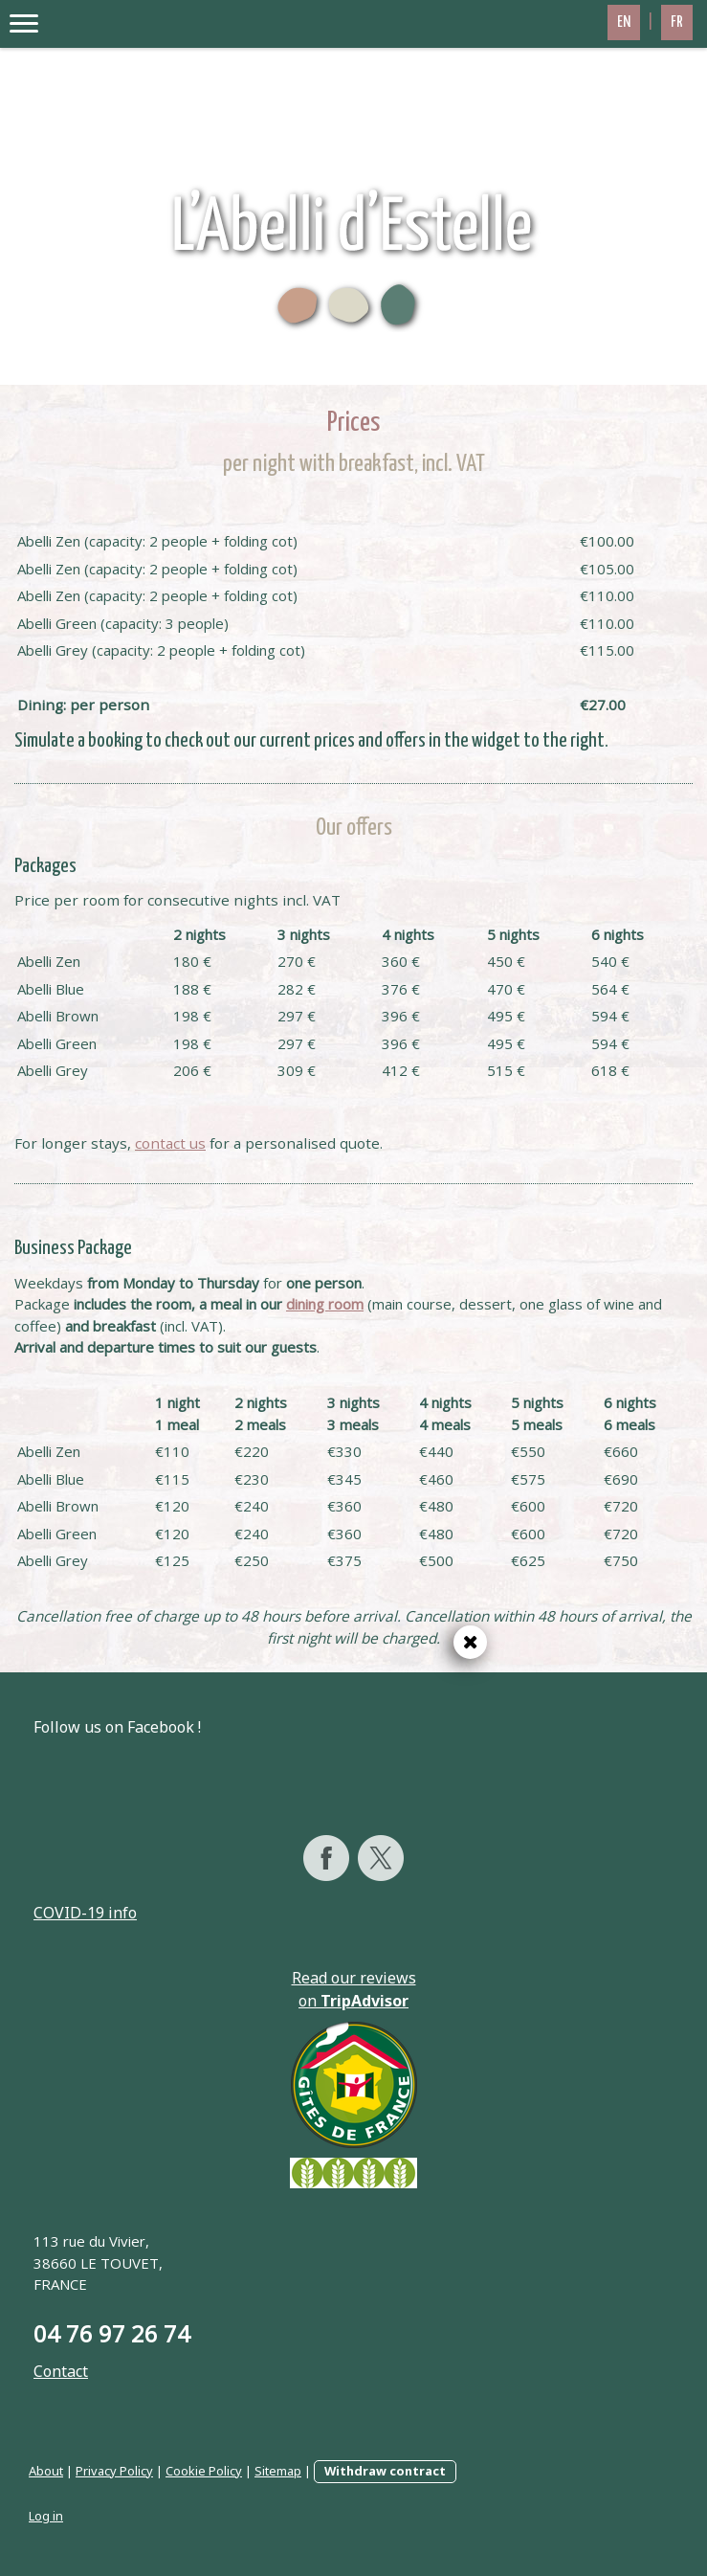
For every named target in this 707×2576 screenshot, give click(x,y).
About (46, 2470)
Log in (46, 2515)
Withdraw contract (385, 2470)
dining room (325, 1303)
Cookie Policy (204, 2470)
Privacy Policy (114, 2470)
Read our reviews (354, 1977)
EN (623, 22)
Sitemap (277, 2470)
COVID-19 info (85, 1912)
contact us (170, 1143)
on (353, 2000)
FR (677, 22)
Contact (60, 2371)
